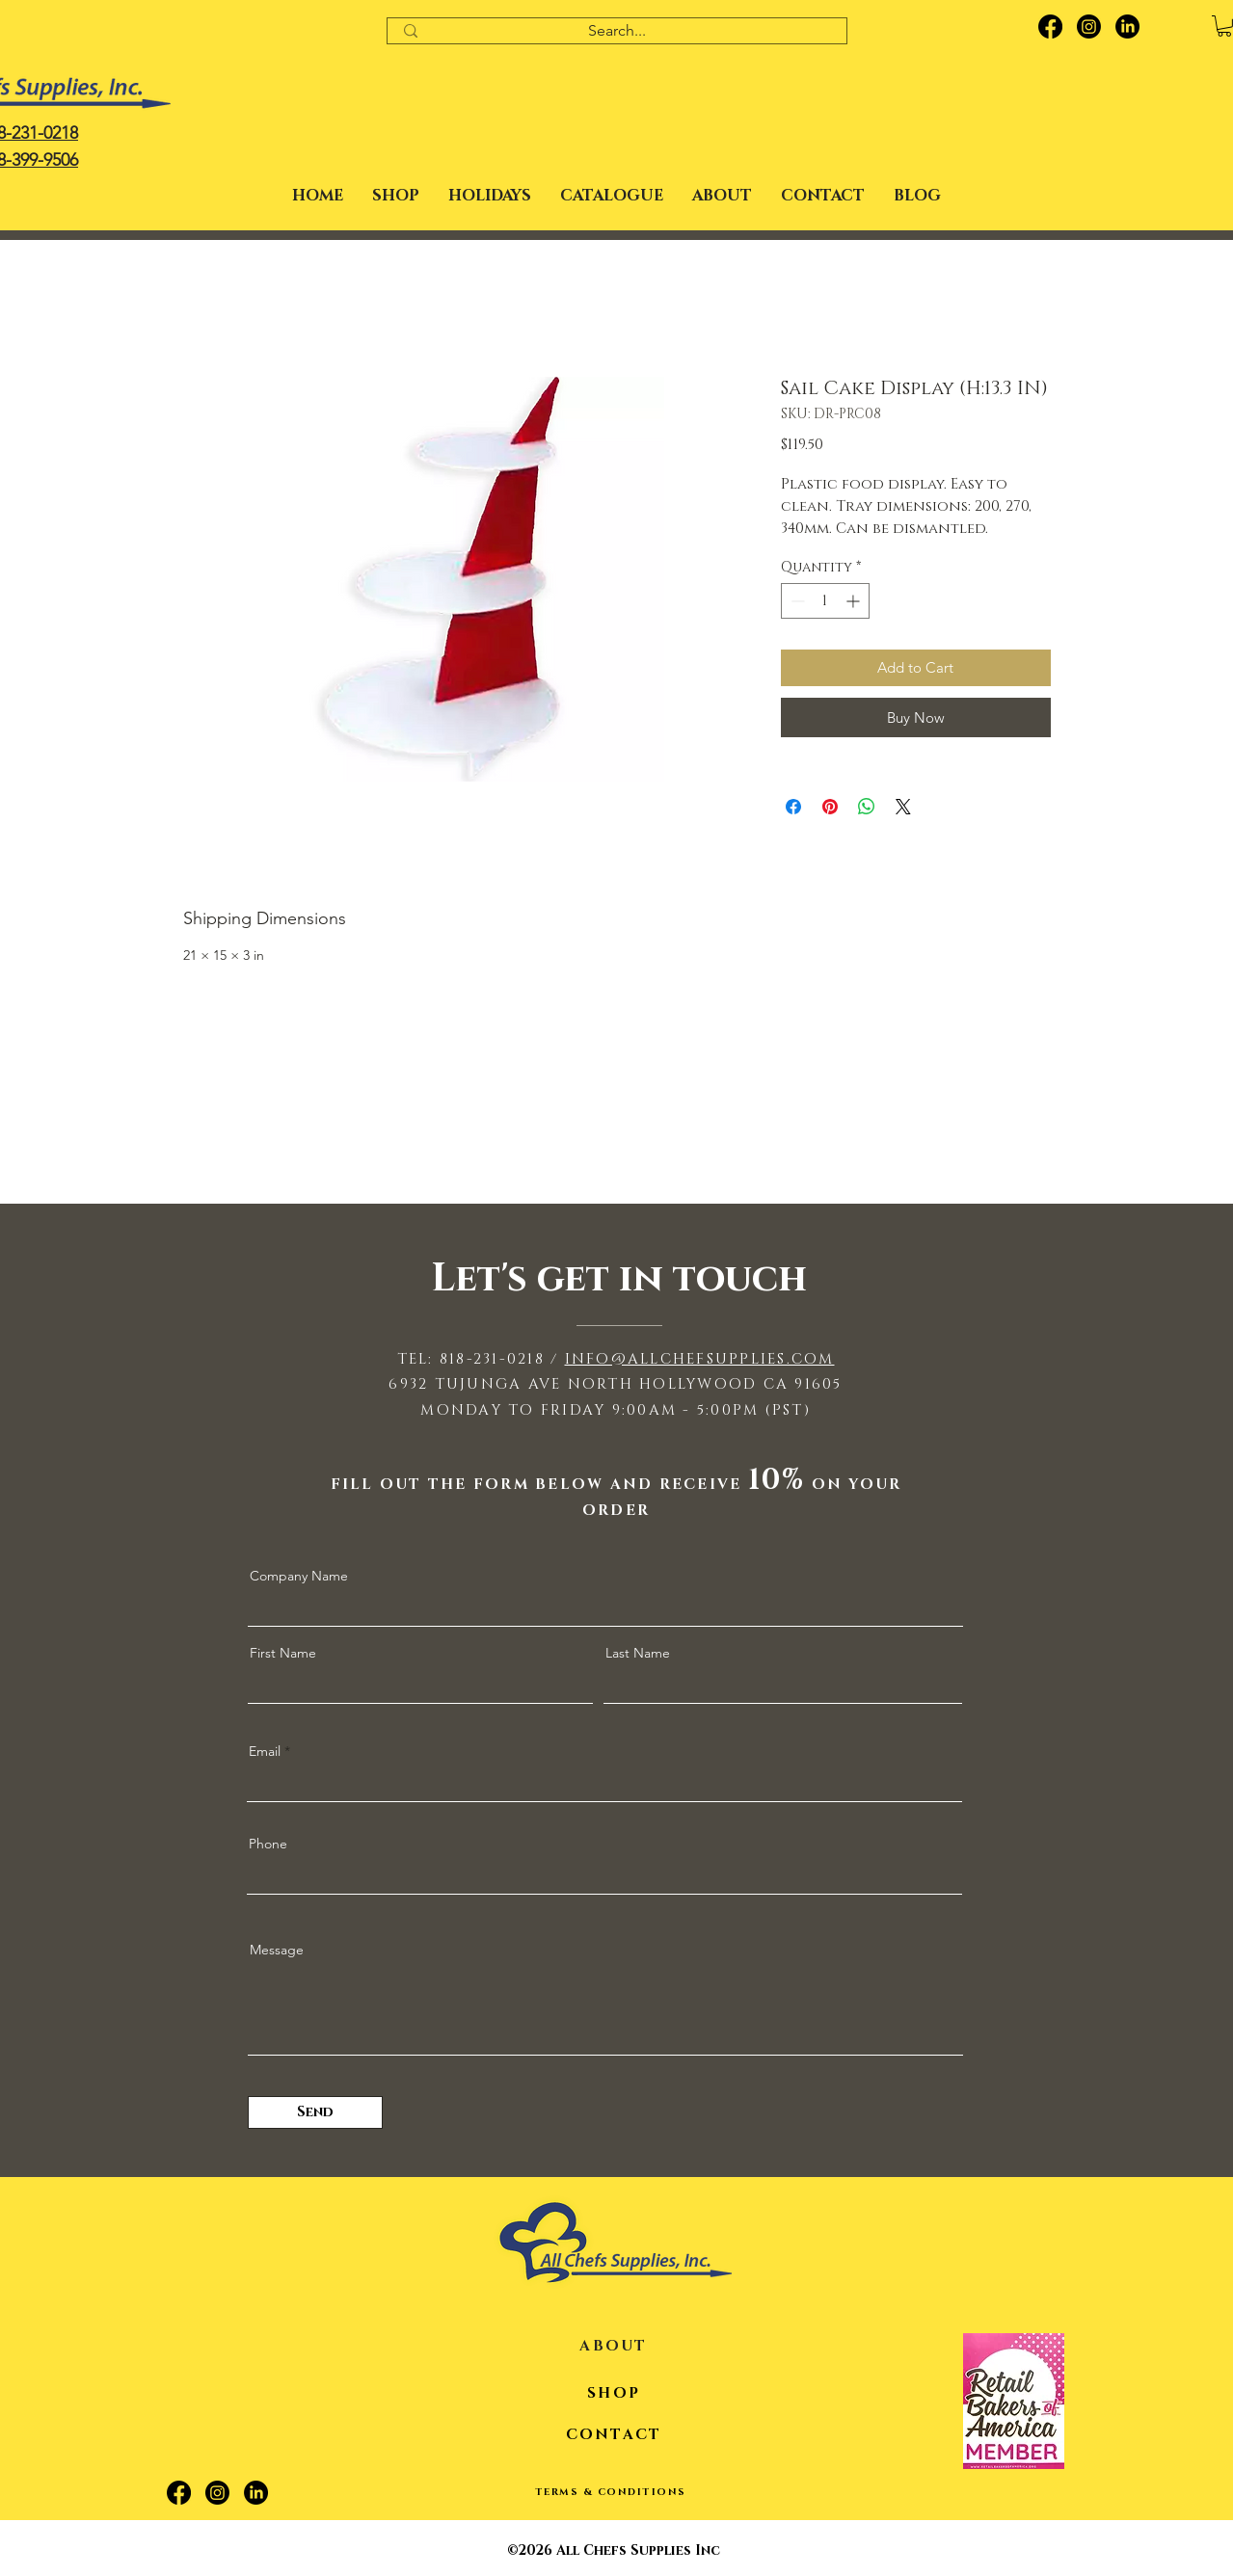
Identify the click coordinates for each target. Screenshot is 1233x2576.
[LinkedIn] (1127, 26)
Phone (268, 1843)
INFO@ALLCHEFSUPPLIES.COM (700, 1359)
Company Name (299, 1575)
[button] (490, 195)
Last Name (637, 1653)
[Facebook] (1050, 26)
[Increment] (855, 601)
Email (265, 1751)
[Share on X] (903, 806)
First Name (283, 1653)
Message (277, 1949)
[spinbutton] (825, 601)
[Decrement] (796, 601)
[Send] (315, 2112)
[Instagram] (1089, 26)
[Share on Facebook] (793, 806)
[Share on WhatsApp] (866, 806)
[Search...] (617, 31)
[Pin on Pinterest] (830, 806)
